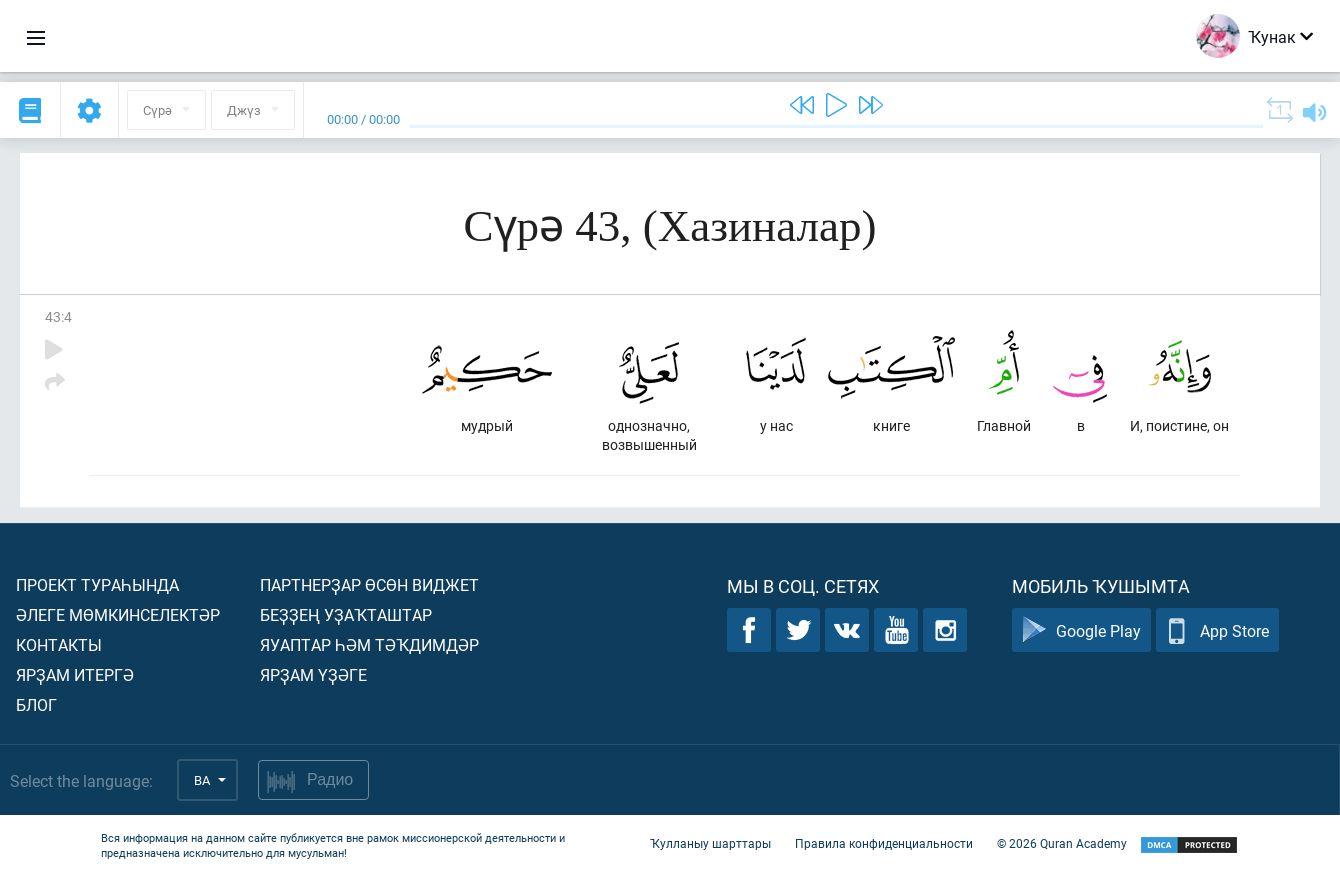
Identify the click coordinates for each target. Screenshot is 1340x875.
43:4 (58, 316)
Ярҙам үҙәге (313, 674)
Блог (36, 704)
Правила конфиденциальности (884, 843)
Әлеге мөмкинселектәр (118, 614)
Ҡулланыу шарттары (710, 843)
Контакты (59, 644)
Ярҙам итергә (75, 674)
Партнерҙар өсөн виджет (369, 584)
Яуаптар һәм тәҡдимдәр (369, 644)
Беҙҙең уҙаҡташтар (346, 614)
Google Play (1081, 630)
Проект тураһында (97, 584)
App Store (1217, 630)
